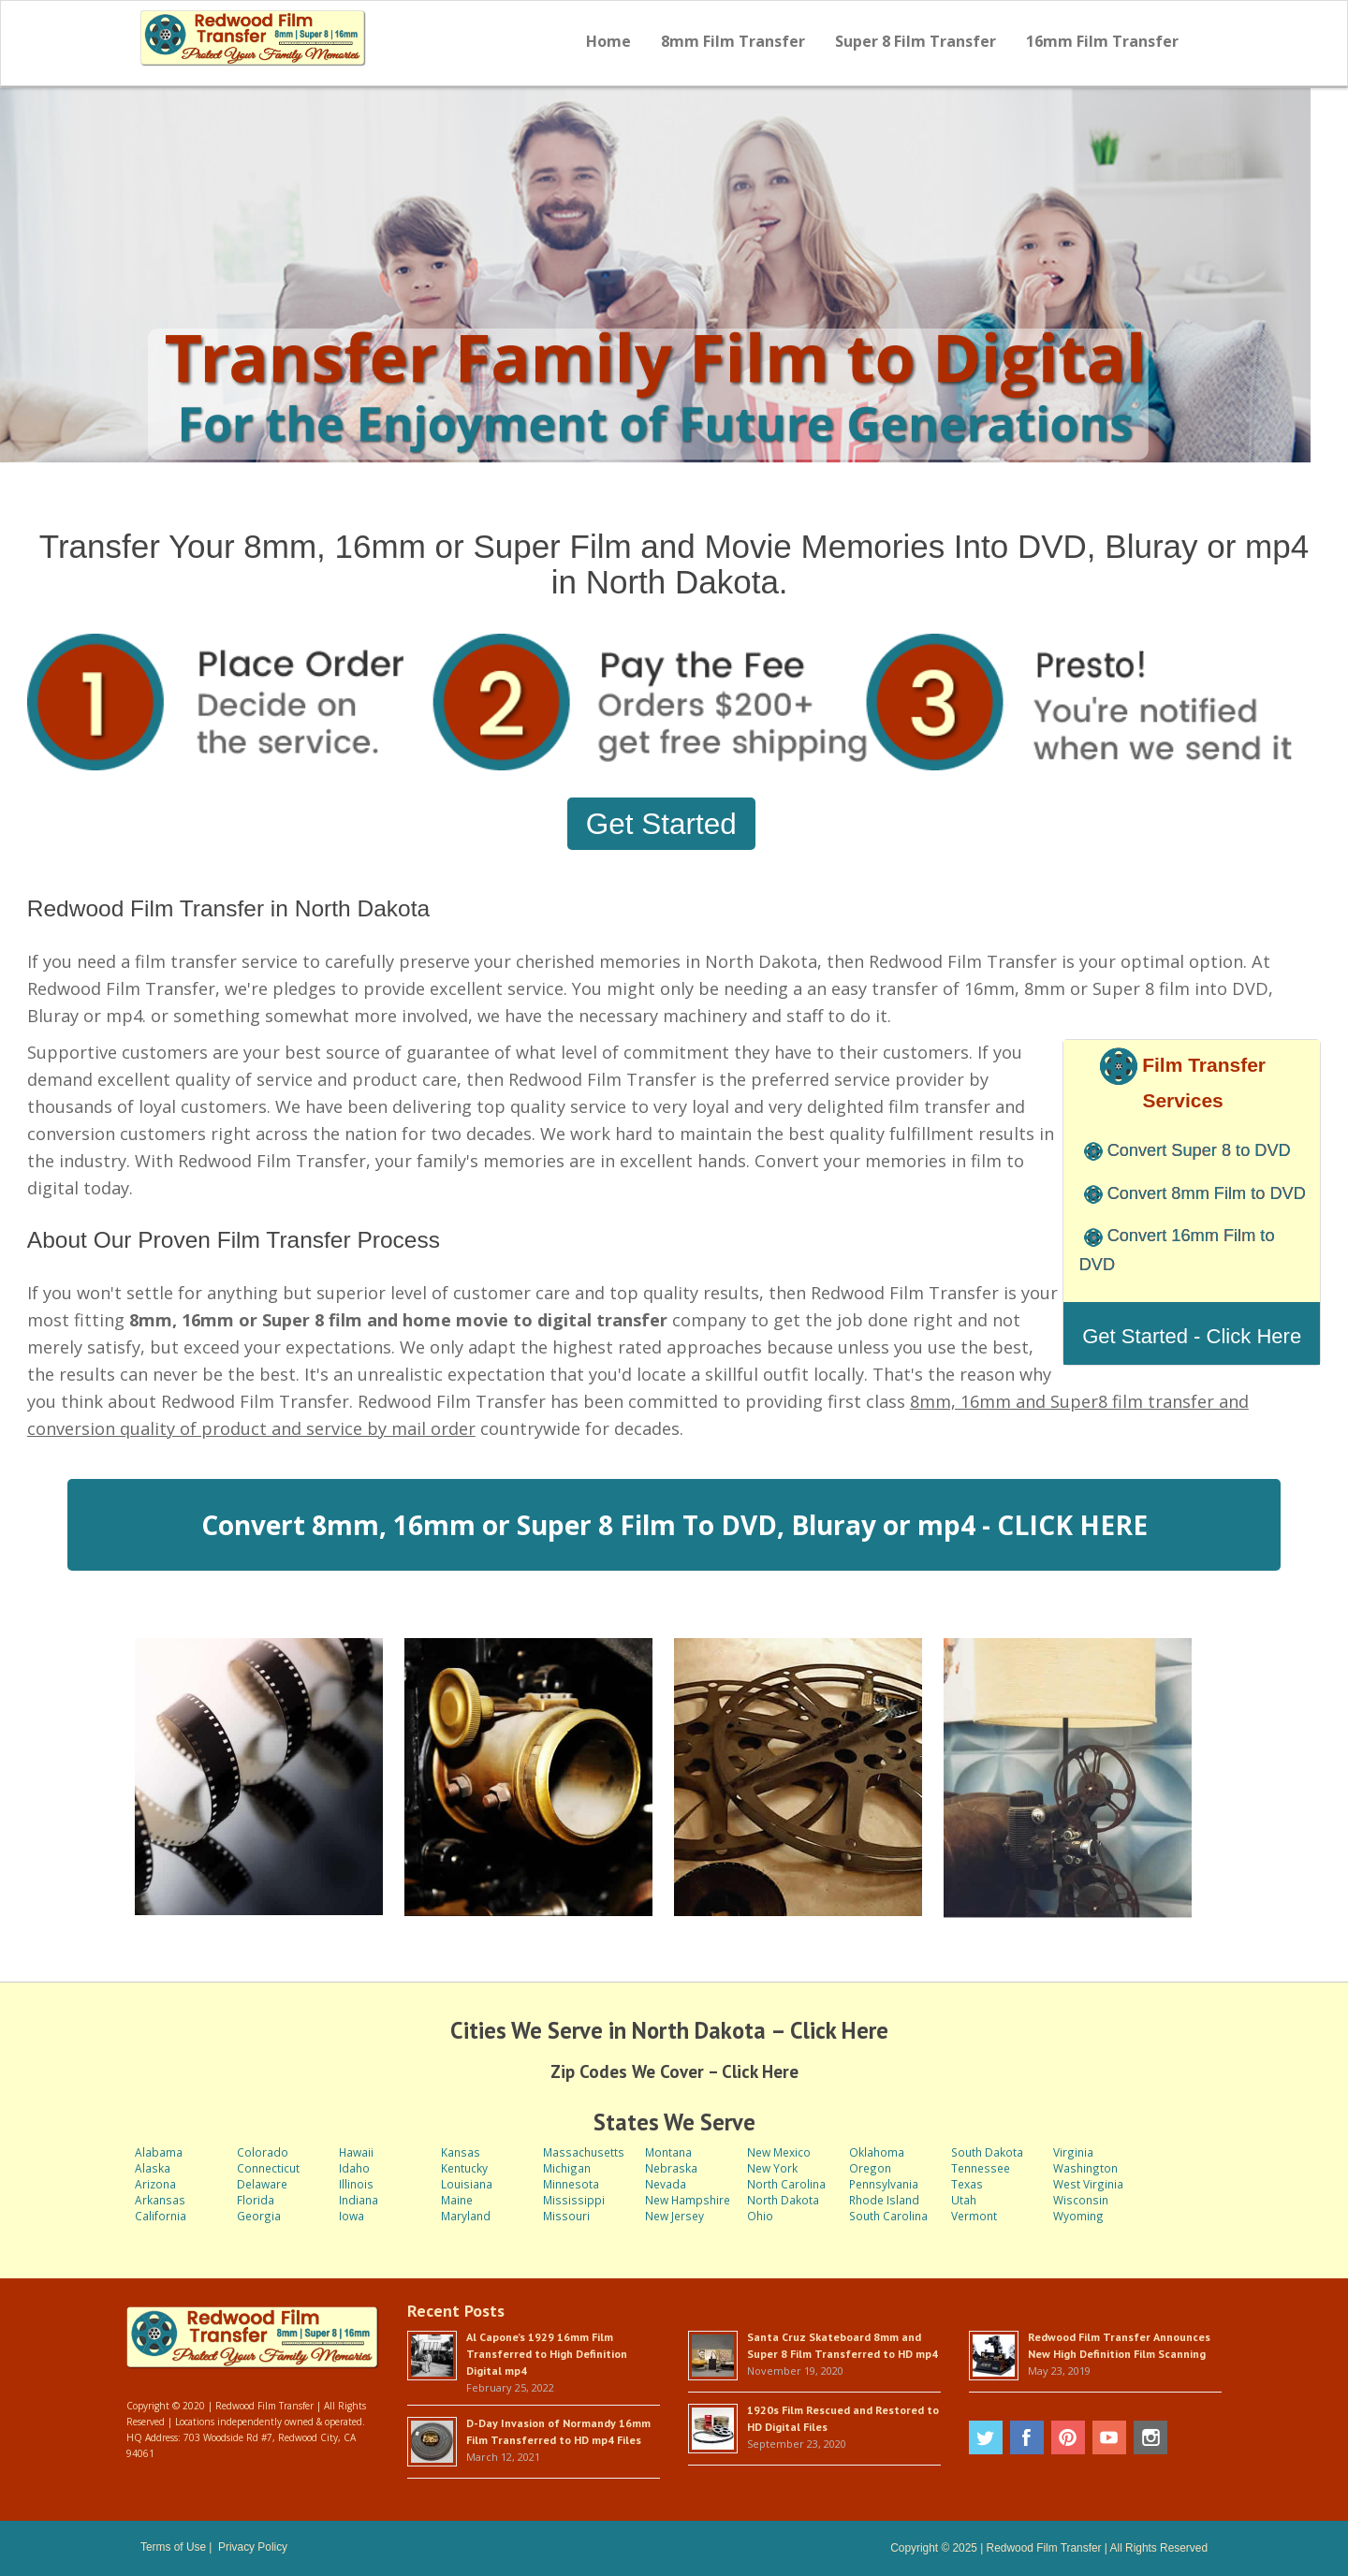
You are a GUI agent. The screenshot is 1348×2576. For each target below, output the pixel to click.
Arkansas (160, 2199)
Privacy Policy (252, 2547)
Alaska (152, 2167)
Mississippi (574, 2199)
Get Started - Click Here (1191, 1336)
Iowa (351, 2215)
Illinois (356, 2183)
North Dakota (783, 2199)
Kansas (460, 2151)
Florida (255, 2199)
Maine (457, 2199)
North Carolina (786, 2183)
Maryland (466, 2215)
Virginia (1073, 2151)
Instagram (1150, 2437)
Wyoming (1078, 2215)
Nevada (665, 2183)
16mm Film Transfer (1102, 41)
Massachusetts (583, 2151)
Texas (967, 2183)
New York (772, 2167)
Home (608, 41)
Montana (668, 2151)
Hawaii (356, 2151)
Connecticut (268, 2167)
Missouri (566, 2215)
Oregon (870, 2167)
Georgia (259, 2215)
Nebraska (671, 2167)
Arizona (155, 2183)
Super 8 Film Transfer (915, 41)
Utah (963, 2199)
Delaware (262, 2183)
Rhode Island (884, 2199)
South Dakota (987, 2151)
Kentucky (464, 2167)
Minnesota (571, 2183)
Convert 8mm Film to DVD (1206, 1193)
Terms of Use (173, 2547)
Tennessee (980, 2167)
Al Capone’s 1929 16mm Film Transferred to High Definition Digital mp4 (546, 2354)
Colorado (262, 2151)
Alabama (159, 2151)
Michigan (567, 2167)
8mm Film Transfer (733, 41)
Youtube (1109, 2437)
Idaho (354, 2167)
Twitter (986, 2437)
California (160, 2215)
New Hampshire (687, 2199)
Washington (1085, 2167)
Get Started (661, 824)
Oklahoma (876, 2151)
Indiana (358, 2199)
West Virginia (1088, 2183)
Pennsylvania (883, 2183)
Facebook (1027, 2437)
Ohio (760, 2215)
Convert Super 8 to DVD (1199, 1150)
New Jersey (674, 2215)
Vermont (974, 2215)
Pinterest (1068, 2437)
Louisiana (466, 2183)
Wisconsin (1080, 2199)
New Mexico (779, 2151)
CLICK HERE (1072, 1525)
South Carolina (888, 2215)
